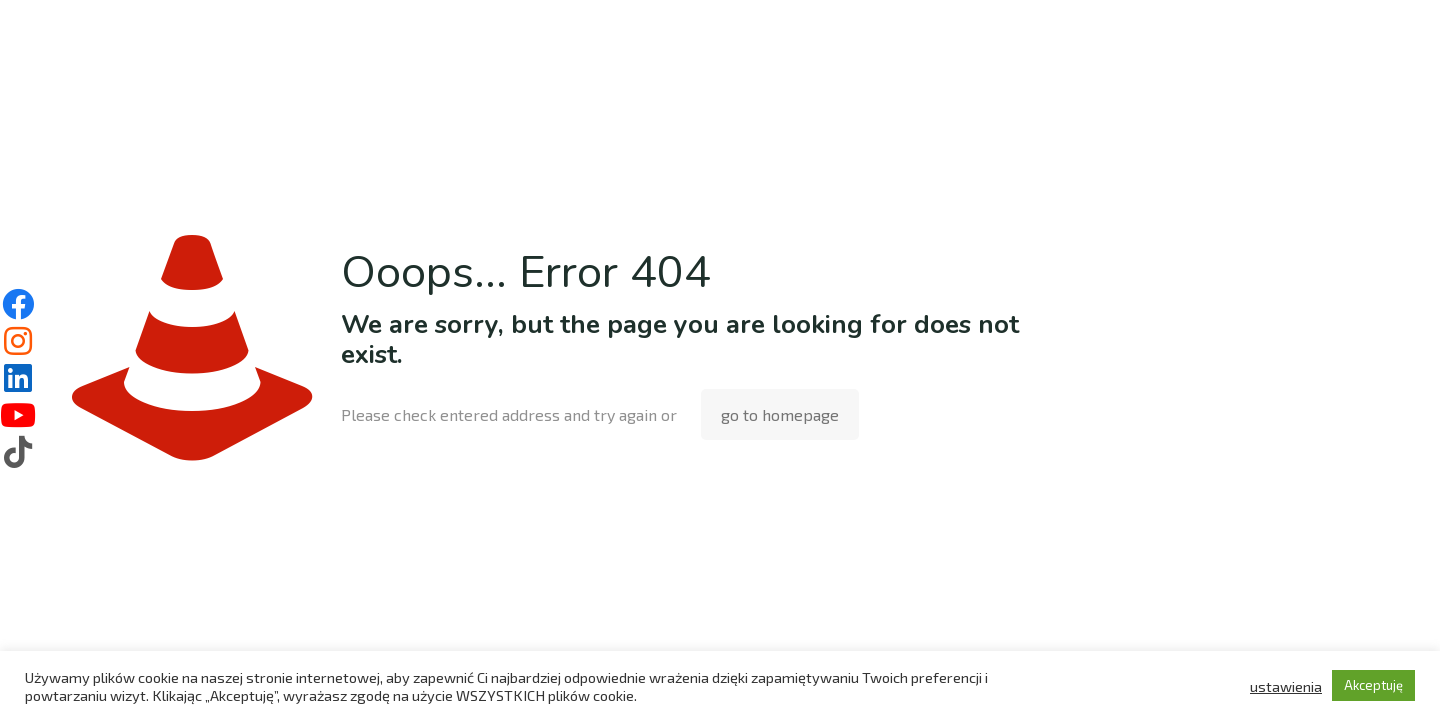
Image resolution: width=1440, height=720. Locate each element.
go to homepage (780, 414)
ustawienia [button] (1286, 686)
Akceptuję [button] (1373, 685)
